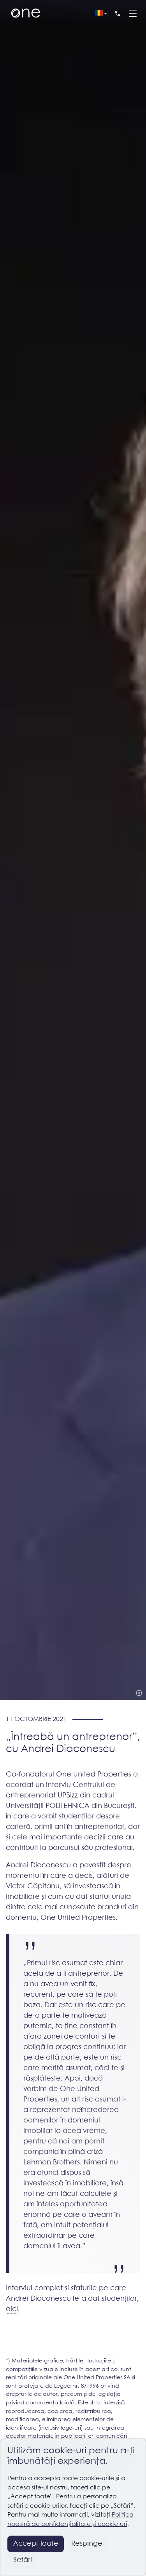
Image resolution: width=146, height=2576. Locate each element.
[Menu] (133, 13)
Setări (22, 2560)
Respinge (86, 2543)
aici (12, 2309)
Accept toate (35, 2543)
